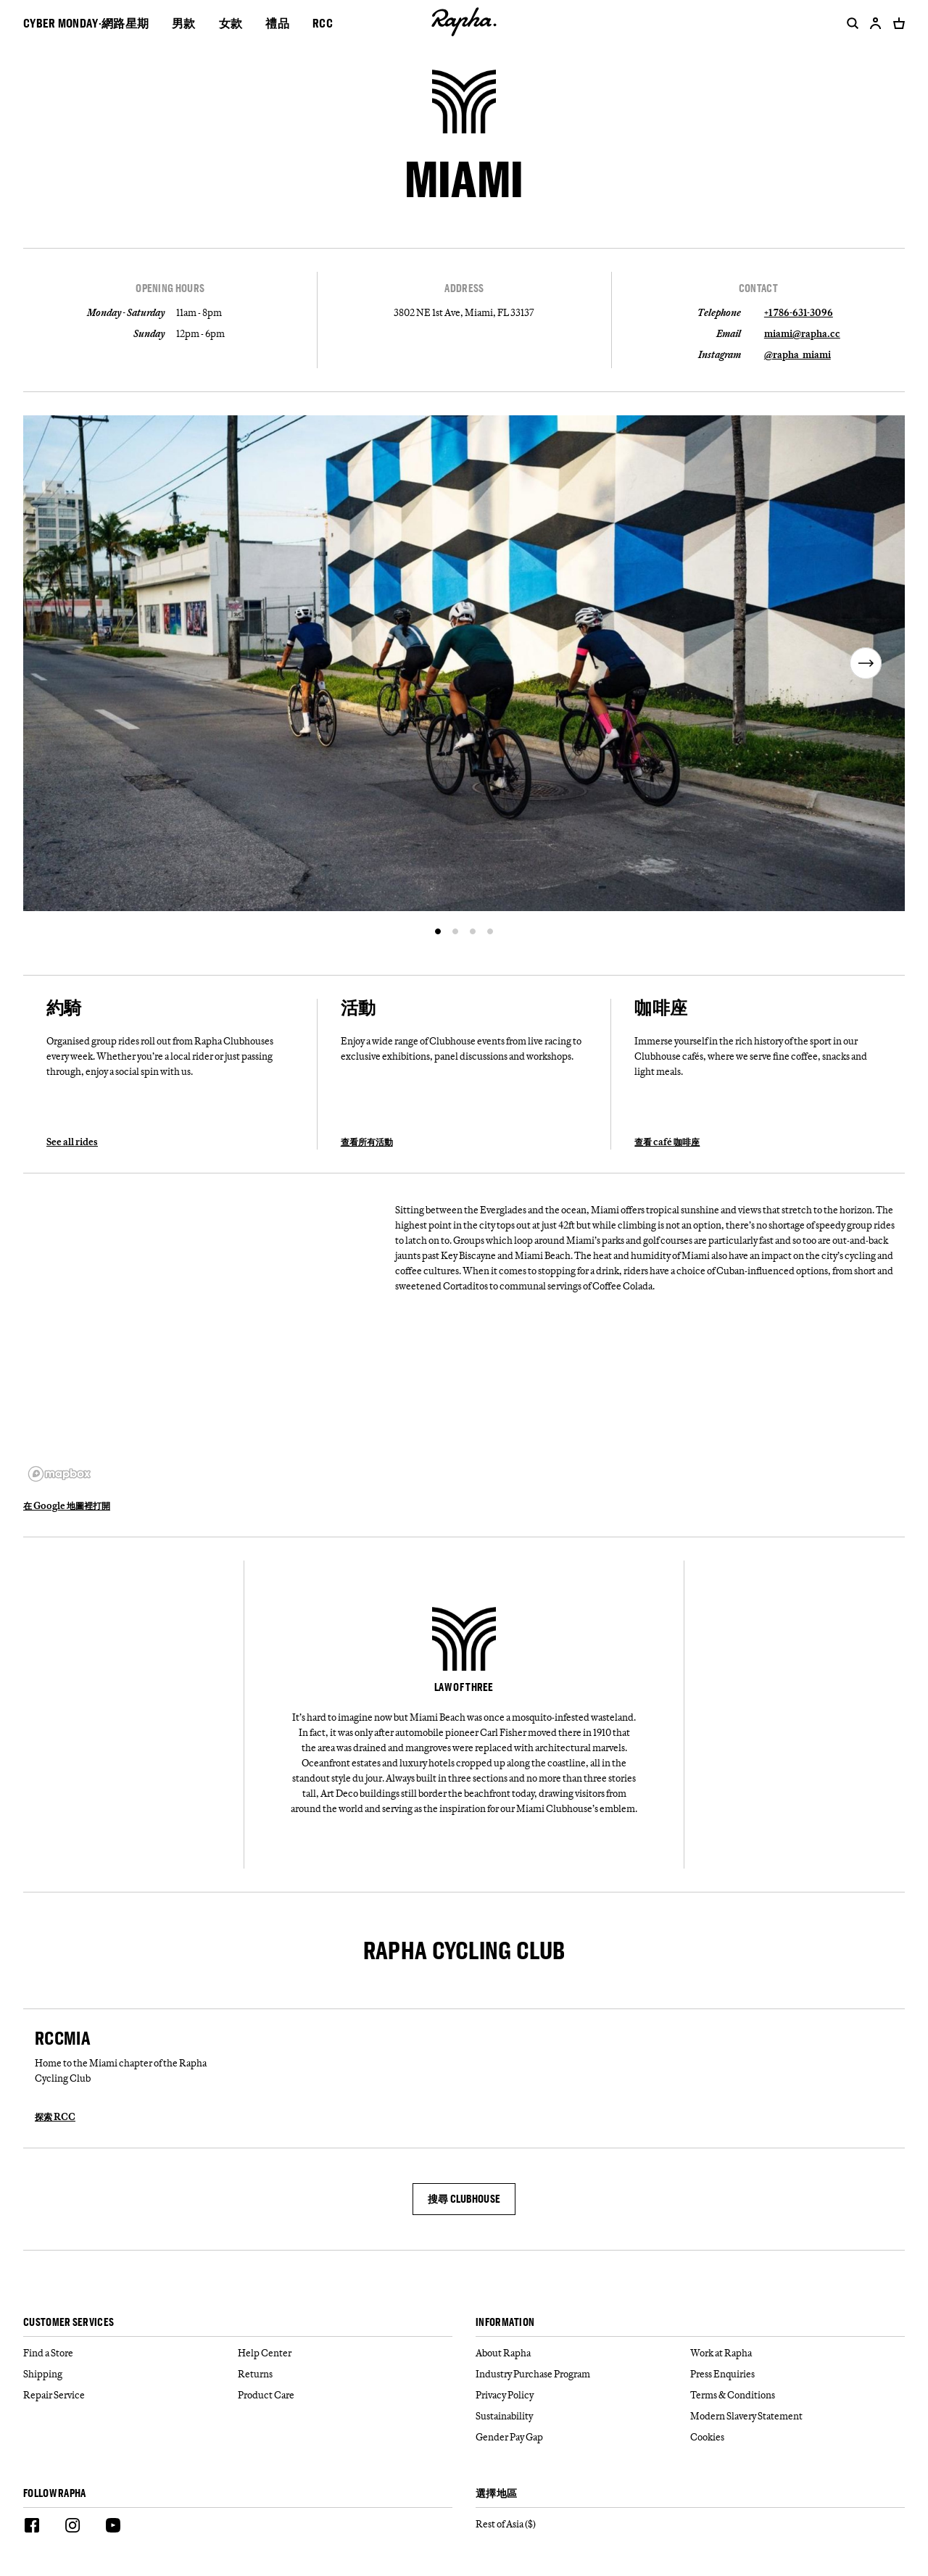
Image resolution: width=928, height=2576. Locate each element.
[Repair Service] (130, 2395)
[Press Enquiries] (797, 2374)
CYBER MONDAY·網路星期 (86, 23)
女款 (231, 23)
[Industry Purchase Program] (583, 2374)
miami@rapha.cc (802, 333)
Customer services (68, 2322)
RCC (322, 23)
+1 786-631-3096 (798, 312)
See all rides (72, 1141)
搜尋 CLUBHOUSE (464, 2199)
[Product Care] (345, 2395)
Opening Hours (170, 288)
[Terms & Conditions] (797, 2395)
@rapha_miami (797, 354)
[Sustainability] (583, 2416)
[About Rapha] (583, 2353)
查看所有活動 (367, 1141)
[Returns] (345, 2374)
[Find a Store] (130, 2353)
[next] (866, 663)
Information (505, 2322)
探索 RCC (55, 2116)
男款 (184, 23)
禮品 (277, 23)
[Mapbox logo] (59, 1474)
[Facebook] (32, 2527)
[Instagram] (72, 2527)
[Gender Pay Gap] (583, 2437)
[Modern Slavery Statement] (797, 2416)
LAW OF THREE (464, 1687)
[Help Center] (345, 2353)
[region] (203, 1342)
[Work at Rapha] (797, 2353)
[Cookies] (797, 2437)
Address (464, 288)
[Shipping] (130, 2374)
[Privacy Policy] (583, 2395)
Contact (758, 288)
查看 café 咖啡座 (667, 1141)
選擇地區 (496, 2493)
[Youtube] (113, 2527)
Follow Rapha (54, 2493)
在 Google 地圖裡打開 (66, 1505)
